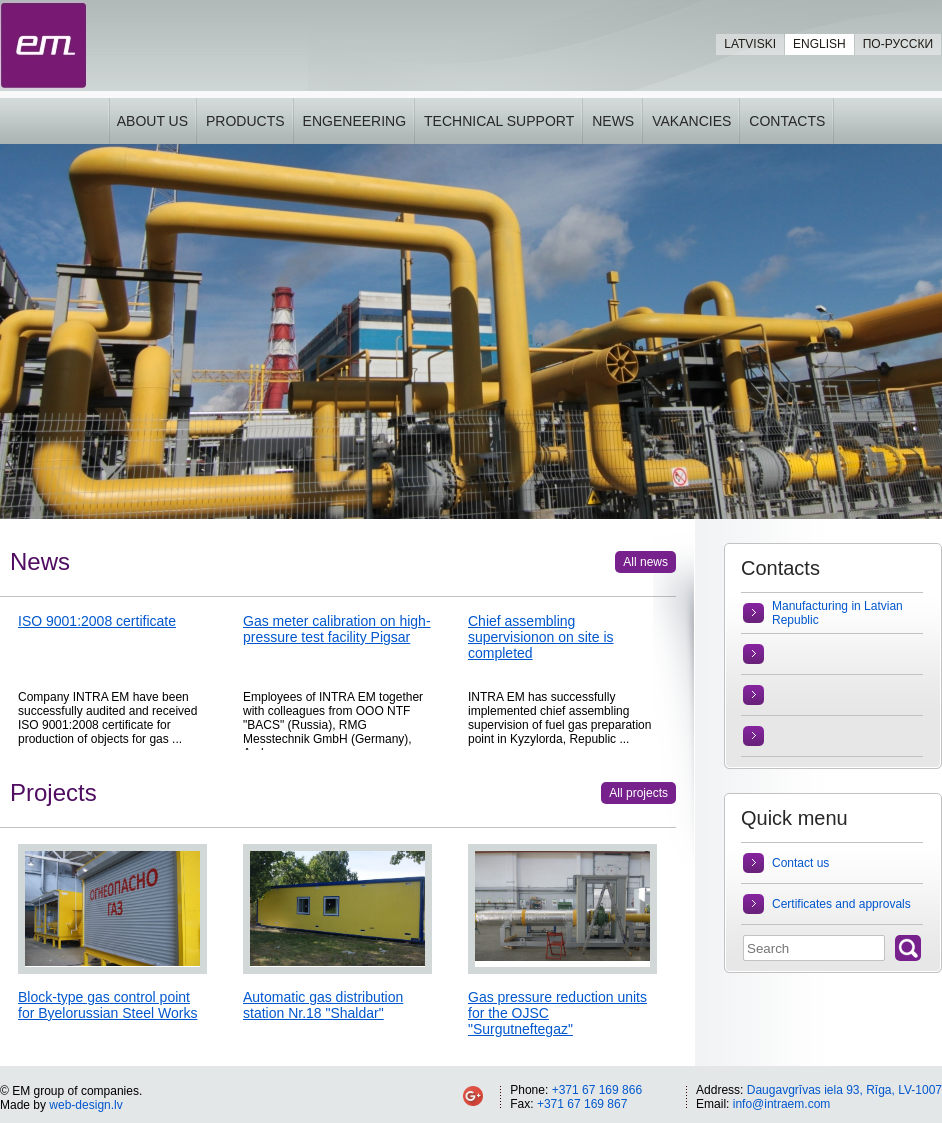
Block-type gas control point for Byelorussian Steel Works (107, 1005)
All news (645, 562)
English (819, 44)
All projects (638, 793)
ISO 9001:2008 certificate (97, 621)
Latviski (750, 44)
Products (245, 121)
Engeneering (354, 121)
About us (152, 121)
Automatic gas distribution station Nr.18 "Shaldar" (323, 1005)
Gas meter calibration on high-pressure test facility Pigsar (337, 629)
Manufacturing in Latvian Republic (837, 613)
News (613, 121)
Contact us (800, 863)
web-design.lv (85, 1105)
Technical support (499, 121)
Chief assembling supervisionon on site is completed (541, 637)
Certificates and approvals (841, 904)
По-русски (898, 44)
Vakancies (691, 121)
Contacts (787, 121)
